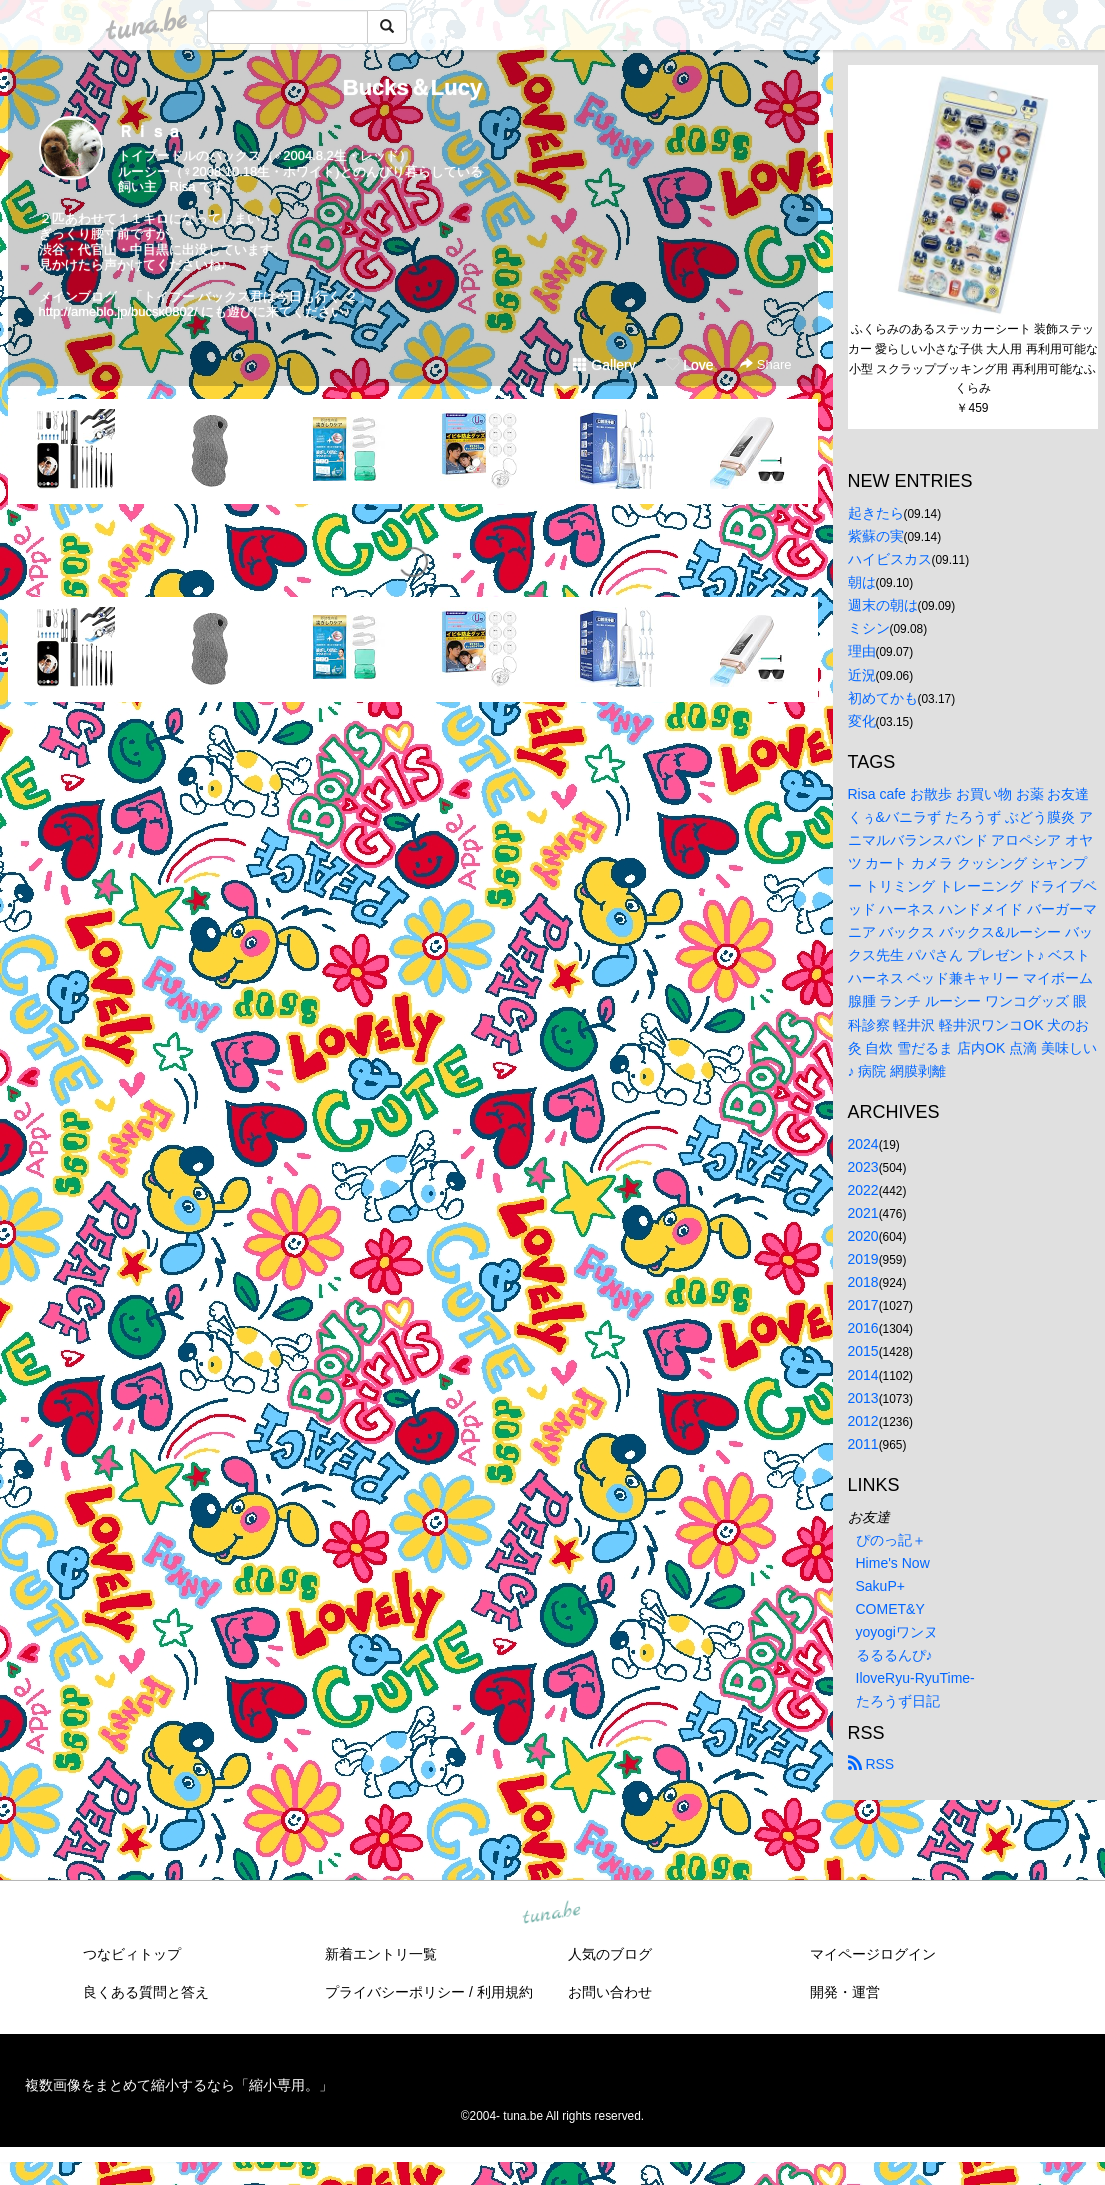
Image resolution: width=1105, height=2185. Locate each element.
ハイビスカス (890, 559)
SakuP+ (880, 1586)
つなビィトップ (132, 1954)
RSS (871, 1764)
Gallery (604, 365)
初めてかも (883, 698)
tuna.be (552, 1913)
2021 (863, 1213)
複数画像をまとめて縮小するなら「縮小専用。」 (179, 2085)
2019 (863, 1259)
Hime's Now (893, 1563)
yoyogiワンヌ (897, 1632)
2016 (863, 1328)
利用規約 (505, 1992)
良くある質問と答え (146, 1992)
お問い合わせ (610, 1992)
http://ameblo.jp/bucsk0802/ (118, 311)
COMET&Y (890, 1609)
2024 (863, 1144)
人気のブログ (610, 1954)
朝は (862, 582)
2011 (863, 1444)
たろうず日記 (898, 1701)
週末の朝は (883, 605)
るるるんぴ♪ (894, 1655)
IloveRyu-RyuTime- (915, 1678)
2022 (863, 1190)
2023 (863, 1167)
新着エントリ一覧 (381, 1954)
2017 (863, 1305)
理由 (862, 651)
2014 (863, 1375)
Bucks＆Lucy (412, 87)
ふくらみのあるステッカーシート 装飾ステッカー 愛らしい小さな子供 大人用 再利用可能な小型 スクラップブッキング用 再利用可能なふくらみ (973, 358)
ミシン (869, 628)
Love (689, 365)
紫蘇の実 (876, 536)
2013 (863, 1398)
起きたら (876, 513)
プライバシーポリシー (395, 1992)
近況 (862, 675)
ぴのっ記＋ (891, 1540)
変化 (862, 721)
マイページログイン (873, 1954)
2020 (863, 1236)
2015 (863, 1351)
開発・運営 (845, 1992)
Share (765, 364)
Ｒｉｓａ (150, 131)
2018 (863, 1282)
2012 (863, 1421)
